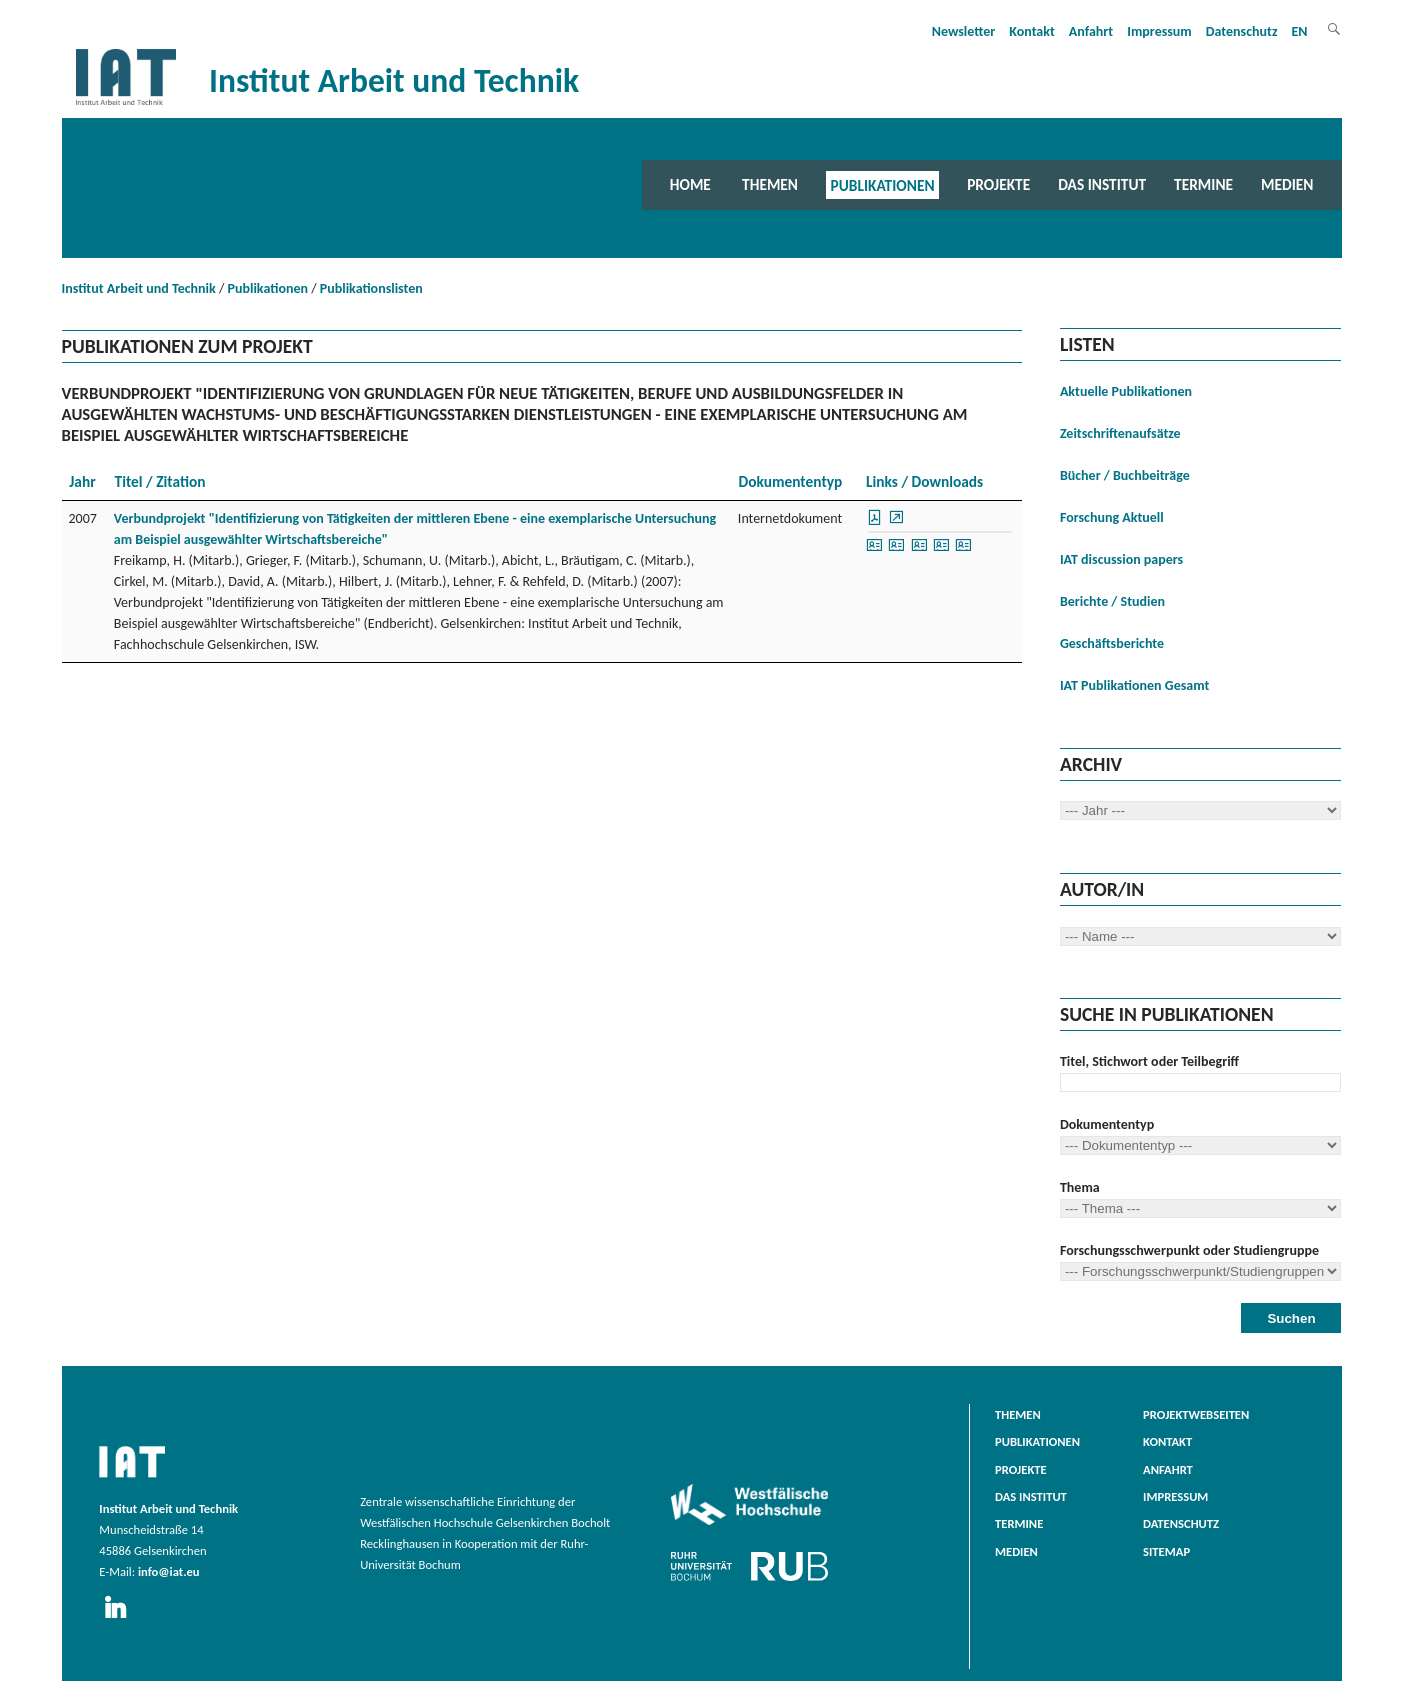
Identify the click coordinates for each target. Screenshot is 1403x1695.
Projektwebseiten (1196, 1414)
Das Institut (1102, 184)
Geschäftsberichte (1112, 643)
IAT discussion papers (1121, 559)
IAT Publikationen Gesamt (1134, 685)
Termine (1203, 184)
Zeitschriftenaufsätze (1120, 433)
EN (1300, 31)
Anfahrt (1091, 31)
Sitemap (1166, 1551)
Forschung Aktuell (1112, 517)
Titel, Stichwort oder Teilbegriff (1149, 1061)
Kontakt (1031, 31)
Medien (1287, 184)
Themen (770, 184)
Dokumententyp (1107, 1124)
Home (690, 184)
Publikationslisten (371, 288)
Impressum (1159, 31)
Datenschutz (1242, 31)
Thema (1080, 1187)
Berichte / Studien (1112, 601)
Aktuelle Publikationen (1126, 391)
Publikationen (883, 184)
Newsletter (964, 31)
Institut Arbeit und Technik (139, 288)
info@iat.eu (169, 1571)
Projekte (998, 184)
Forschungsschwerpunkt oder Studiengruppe (1189, 1250)
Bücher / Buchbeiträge (1125, 475)
